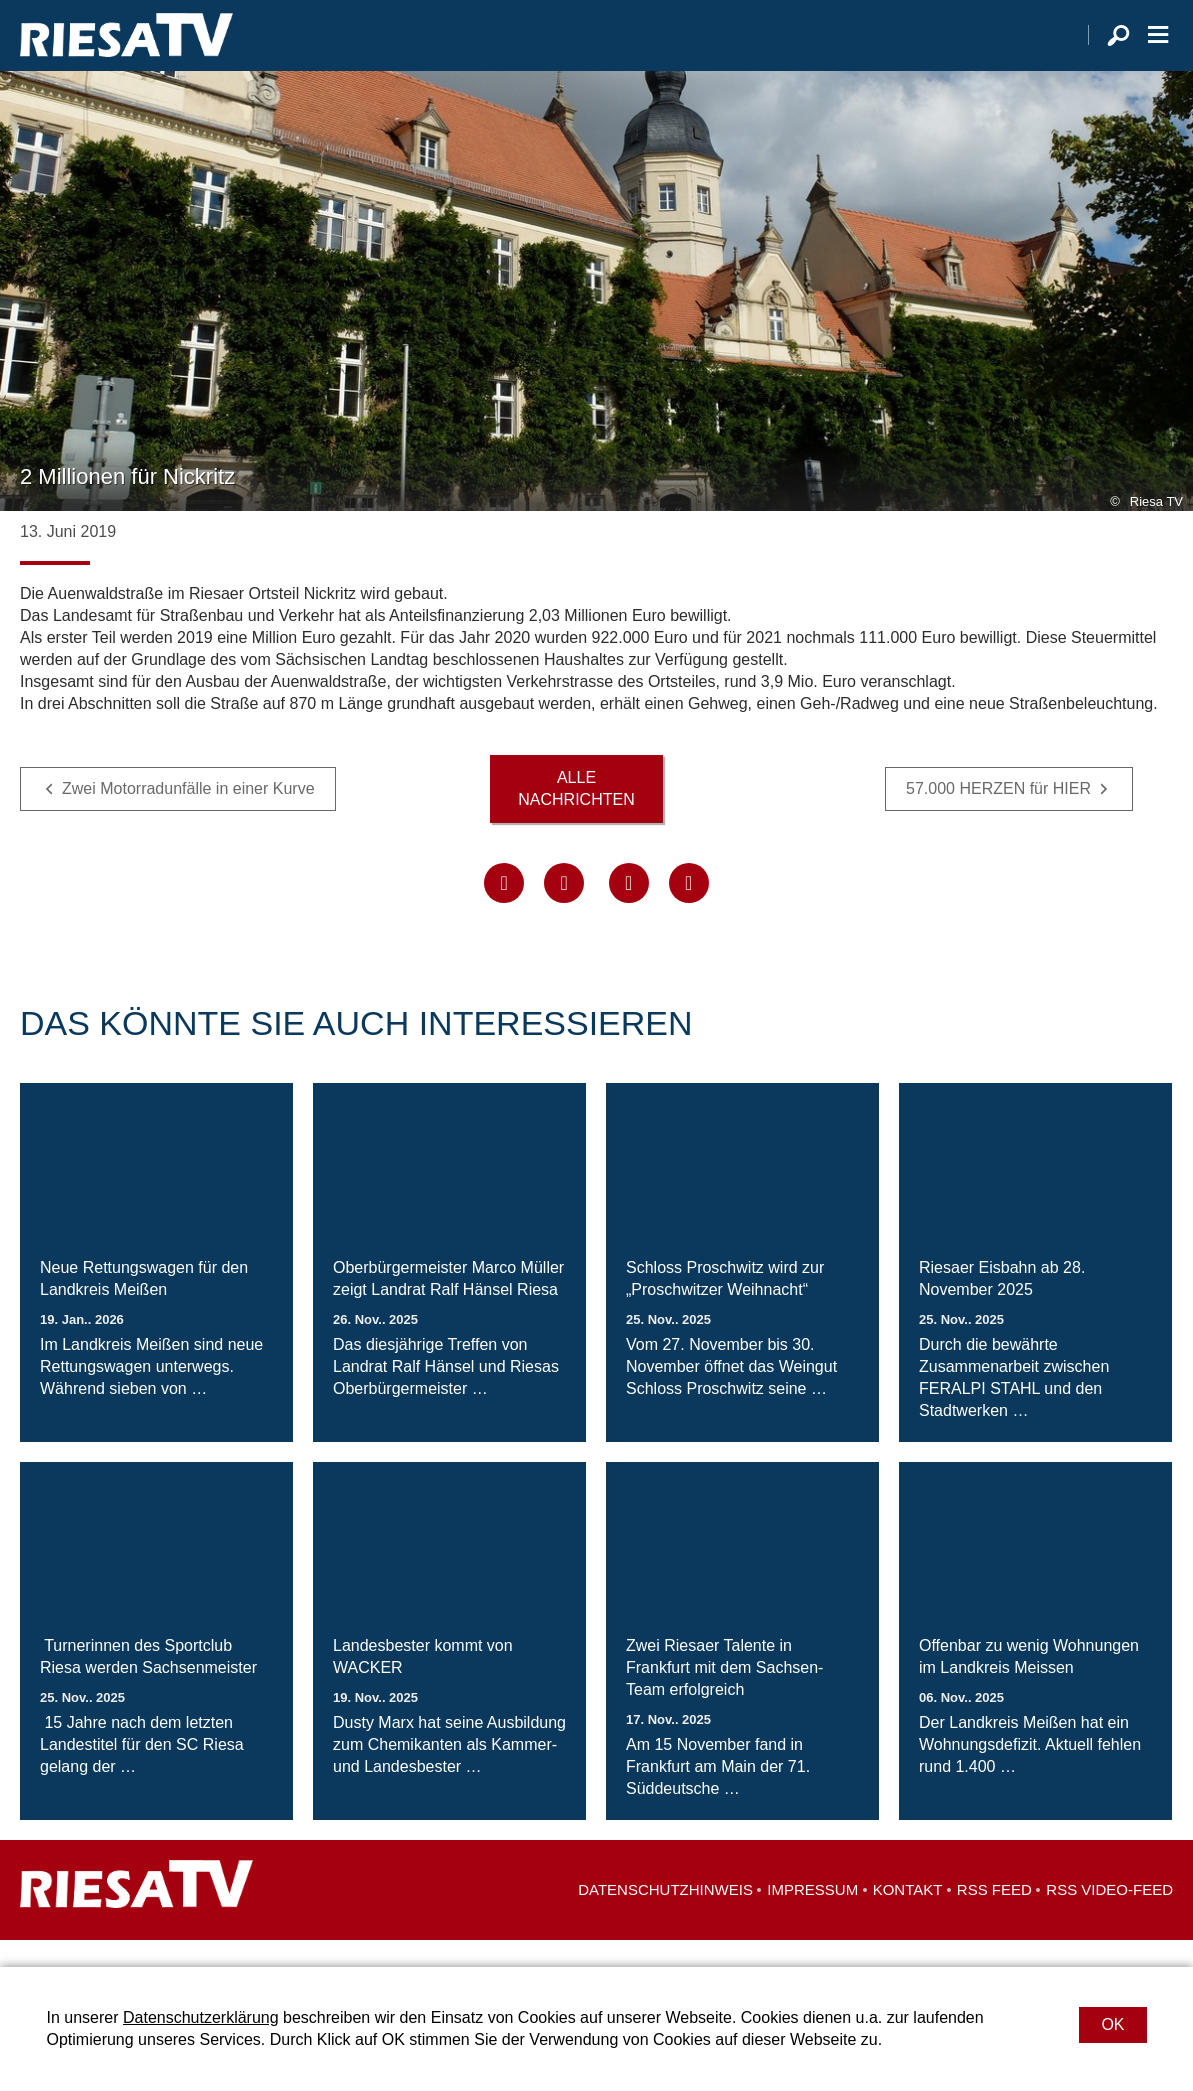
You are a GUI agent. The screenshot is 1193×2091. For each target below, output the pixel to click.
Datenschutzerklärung (201, 2017)
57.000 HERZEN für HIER (998, 814)
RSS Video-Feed (1109, 1916)
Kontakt (908, 1916)
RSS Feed (994, 1916)
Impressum (812, 1916)
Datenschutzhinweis (665, 1916)
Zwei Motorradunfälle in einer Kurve (188, 814)
